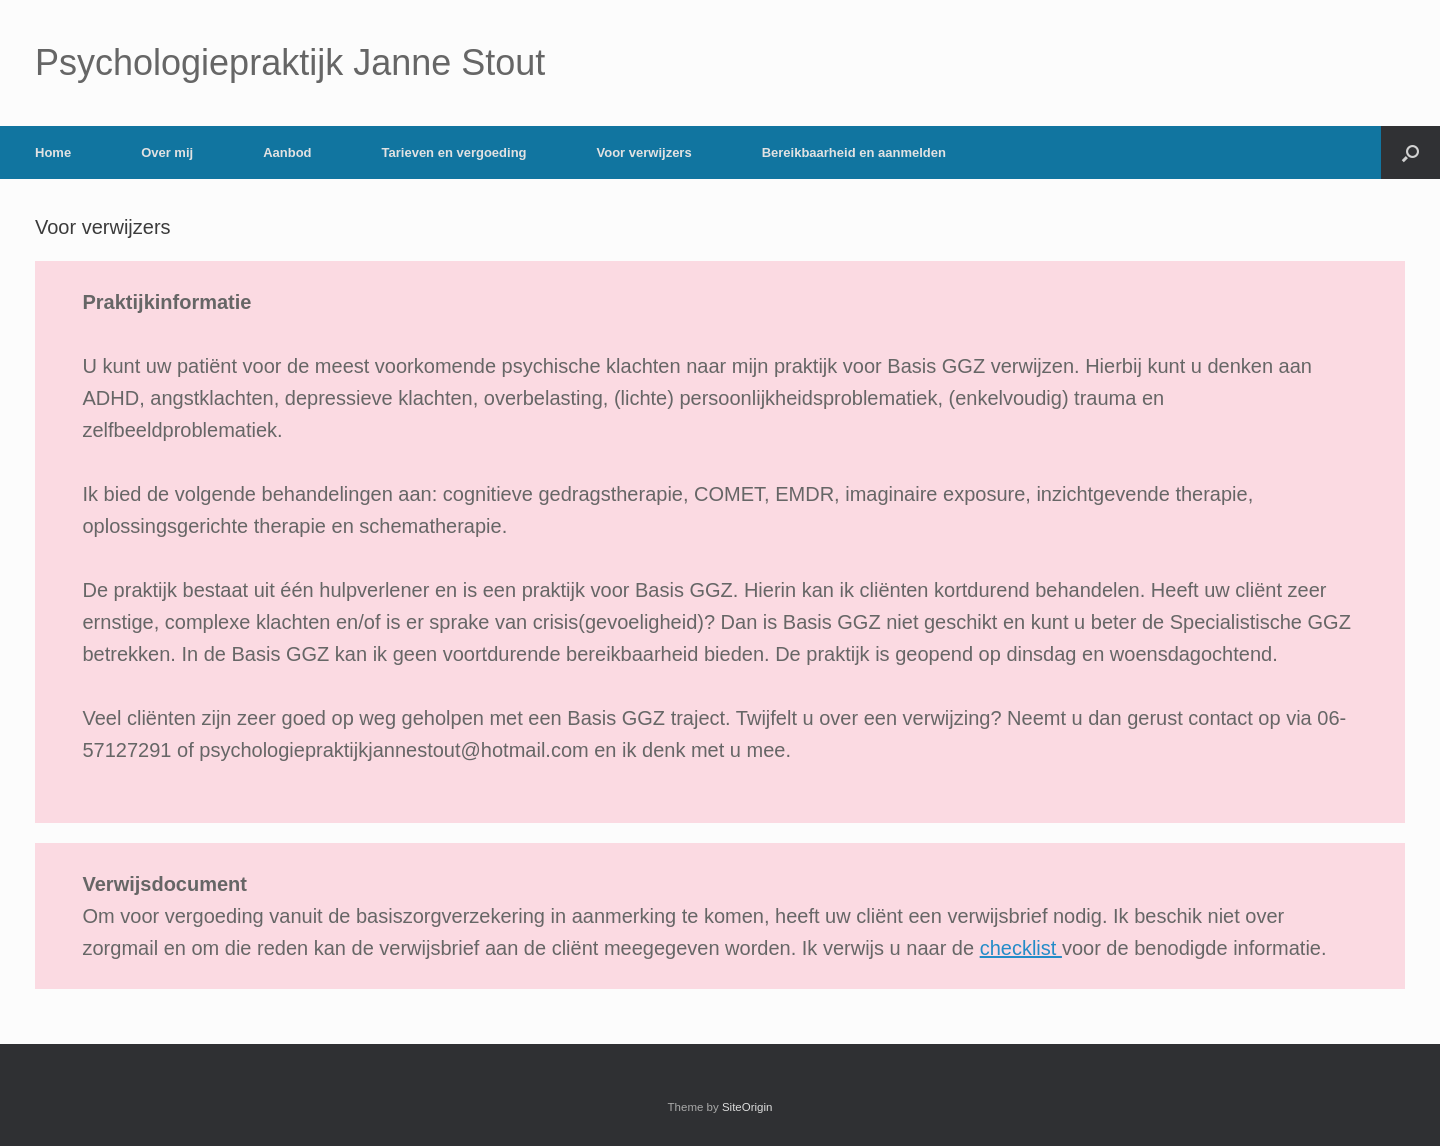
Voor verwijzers (644, 152)
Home (53, 152)
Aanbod (287, 152)
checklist (1021, 948)
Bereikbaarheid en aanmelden (854, 152)
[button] (1410, 152)
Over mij (167, 152)
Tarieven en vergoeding (454, 152)
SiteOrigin (747, 1107)
